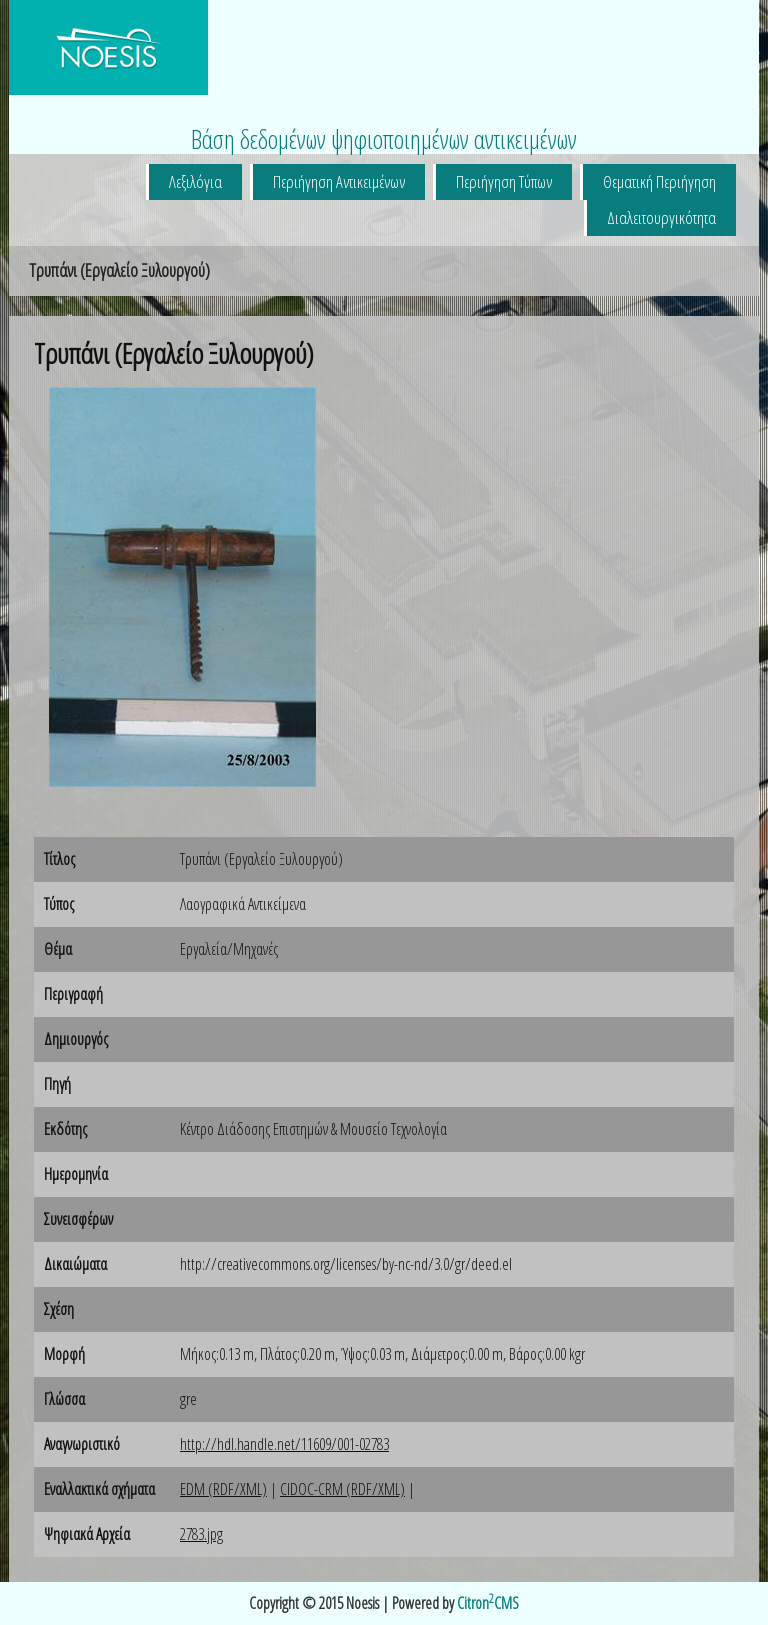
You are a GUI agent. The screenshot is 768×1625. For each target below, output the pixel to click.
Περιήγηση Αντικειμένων (339, 181)
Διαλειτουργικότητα (661, 217)
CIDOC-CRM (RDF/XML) (342, 1489)
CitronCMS (488, 1603)
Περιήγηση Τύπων (504, 181)
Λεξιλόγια (195, 181)
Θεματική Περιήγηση (659, 181)
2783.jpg (201, 1534)
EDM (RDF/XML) (223, 1489)
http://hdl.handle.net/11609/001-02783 (284, 1444)
